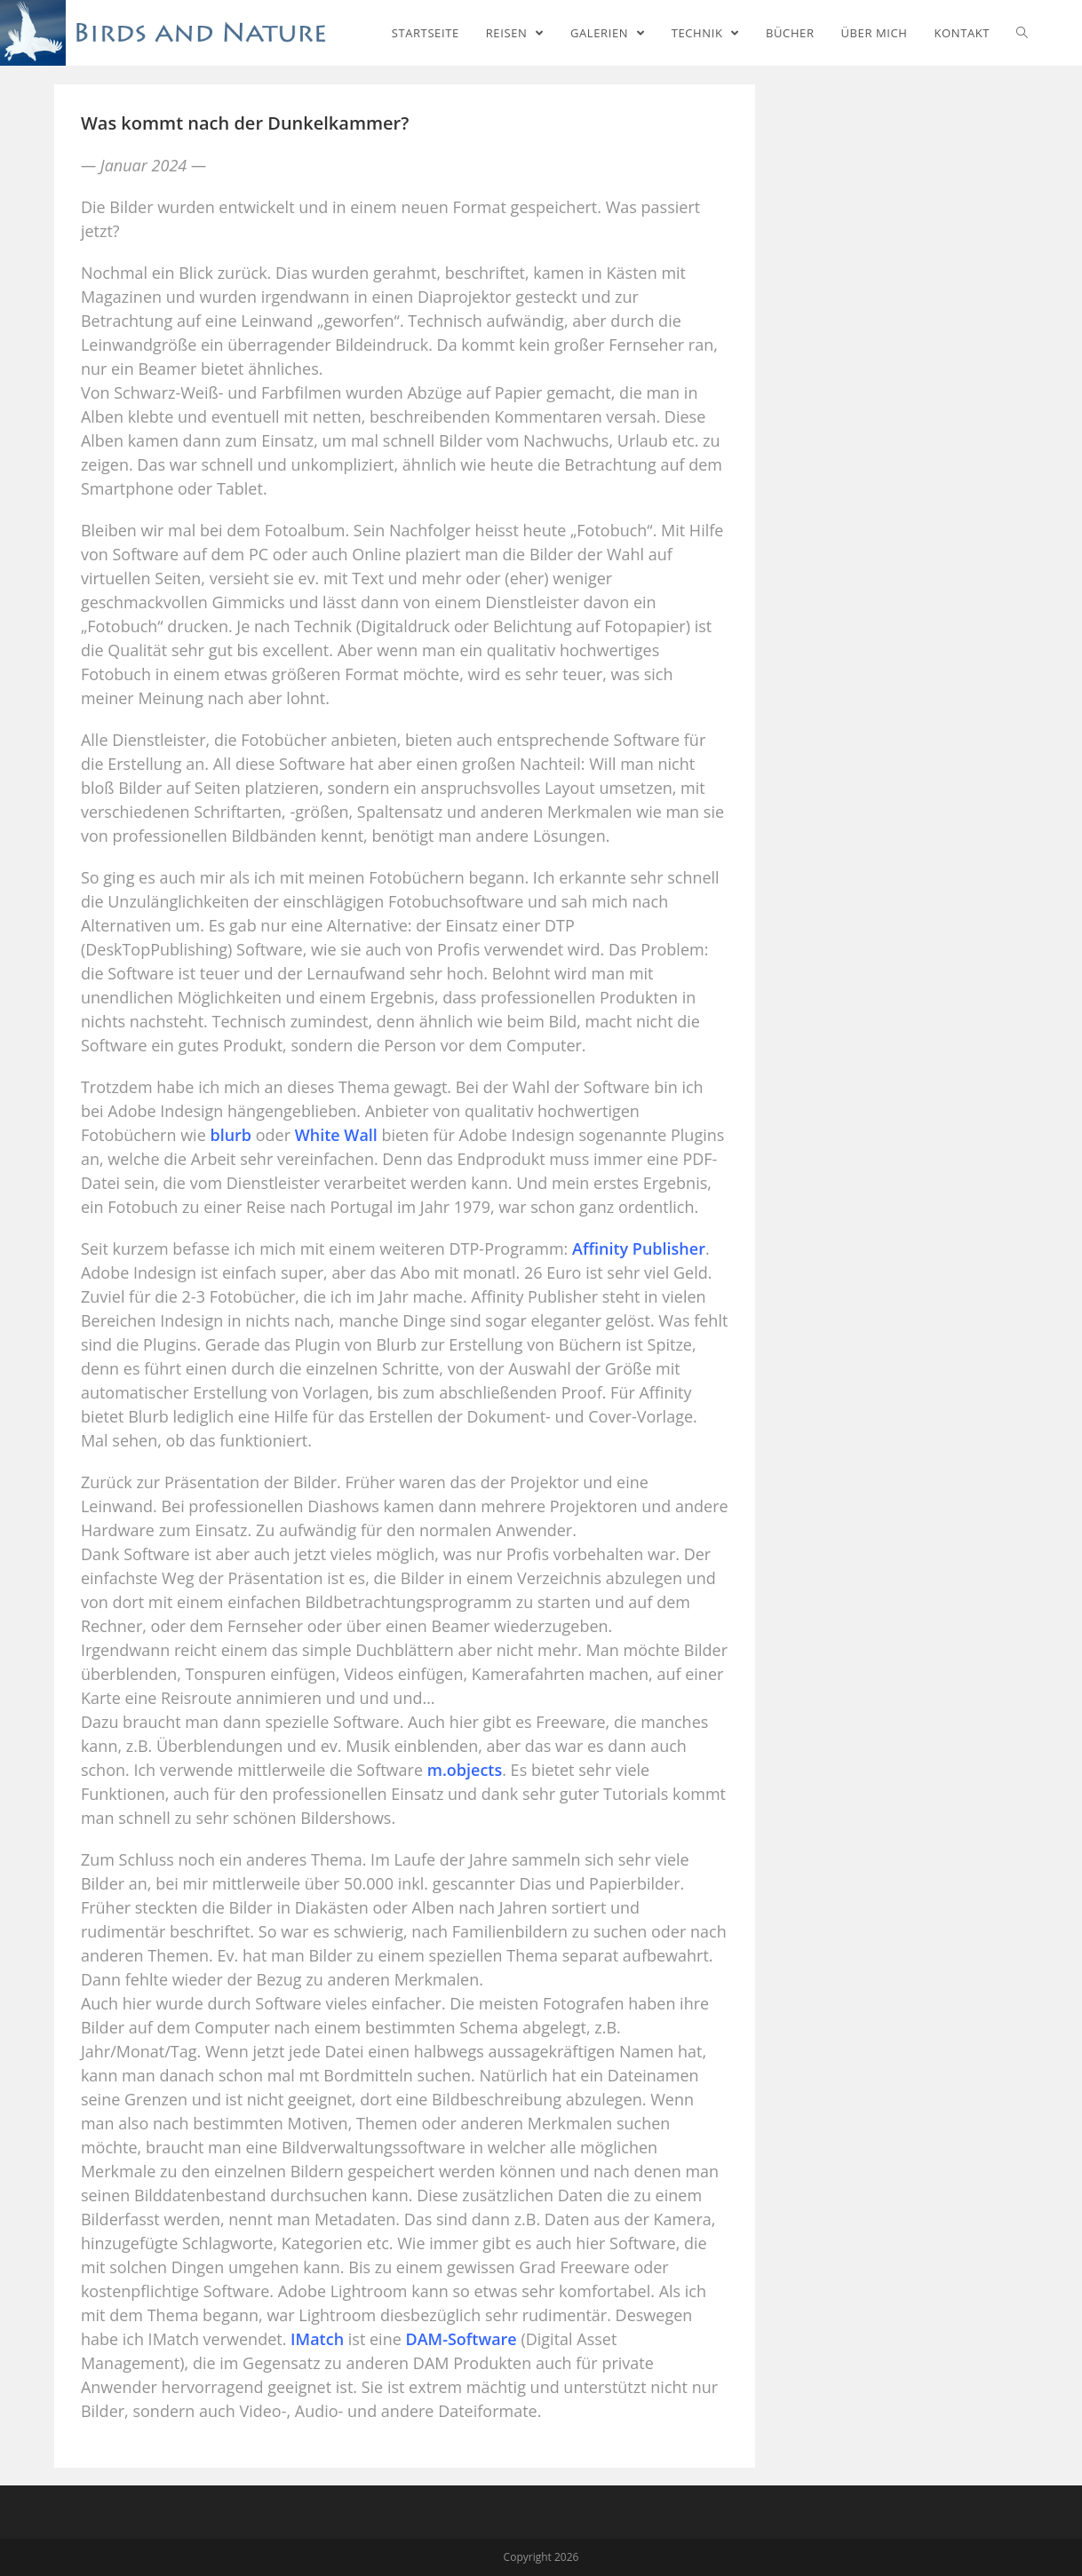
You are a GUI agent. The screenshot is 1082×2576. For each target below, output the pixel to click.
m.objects (465, 1769)
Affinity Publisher (638, 1248)
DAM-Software (460, 2339)
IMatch (317, 2339)
